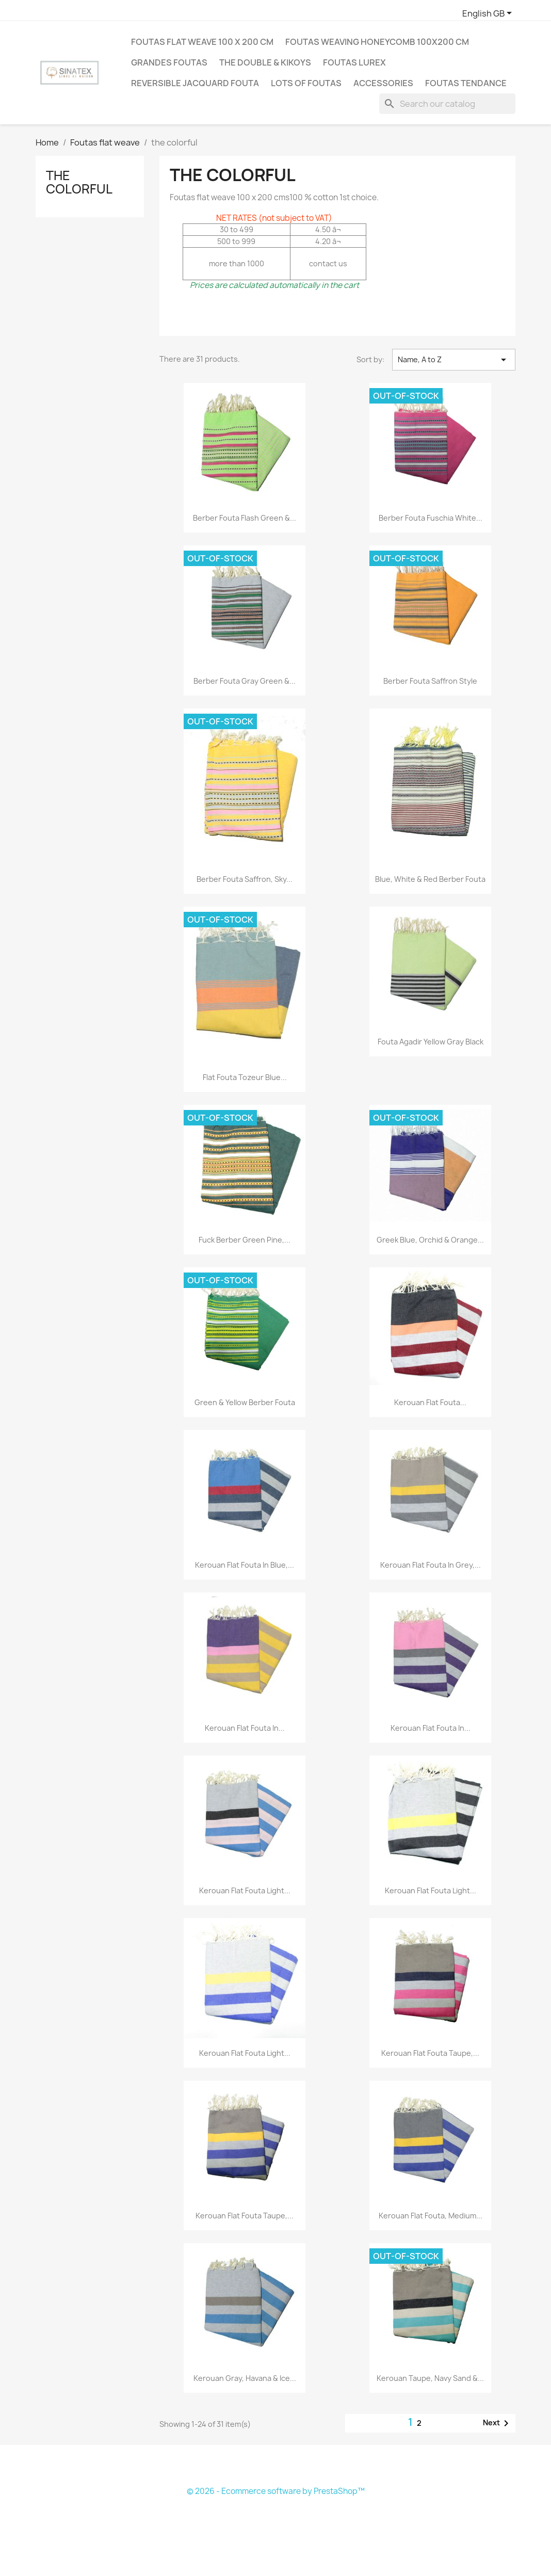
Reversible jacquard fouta (195, 83)
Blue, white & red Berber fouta (430, 879)
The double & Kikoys (265, 62)
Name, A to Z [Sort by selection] (454, 359)
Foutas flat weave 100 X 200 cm (202, 41)
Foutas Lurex (354, 62)
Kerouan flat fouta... (430, 1402)
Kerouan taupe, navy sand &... (430, 2378)
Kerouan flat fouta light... (244, 1890)
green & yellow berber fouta (245, 1402)
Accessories (383, 83)
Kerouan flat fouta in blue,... (244, 1565)
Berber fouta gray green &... (244, 681)
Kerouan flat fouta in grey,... (430, 1565)
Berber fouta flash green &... (244, 518)
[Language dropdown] (488, 14)
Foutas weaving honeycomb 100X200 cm (377, 41)
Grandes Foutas (169, 62)
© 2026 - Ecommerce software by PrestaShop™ (276, 2491)
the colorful (79, 182)
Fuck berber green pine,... (244, 1240)
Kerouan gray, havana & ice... (244, 2378)
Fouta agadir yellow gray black (430, 1041)
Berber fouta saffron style (430, 681)
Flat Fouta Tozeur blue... (245, 1077)
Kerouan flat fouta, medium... (430, 2215)
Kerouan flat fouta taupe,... (430, 2053)
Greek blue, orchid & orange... (430, 1240)
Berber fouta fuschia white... (430, 518)
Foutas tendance (466, 83)
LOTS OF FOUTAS (306, 83)
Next (497, 2423)
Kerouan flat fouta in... (245, 1728)
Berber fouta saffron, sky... (245, 879)
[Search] (447, 103)
